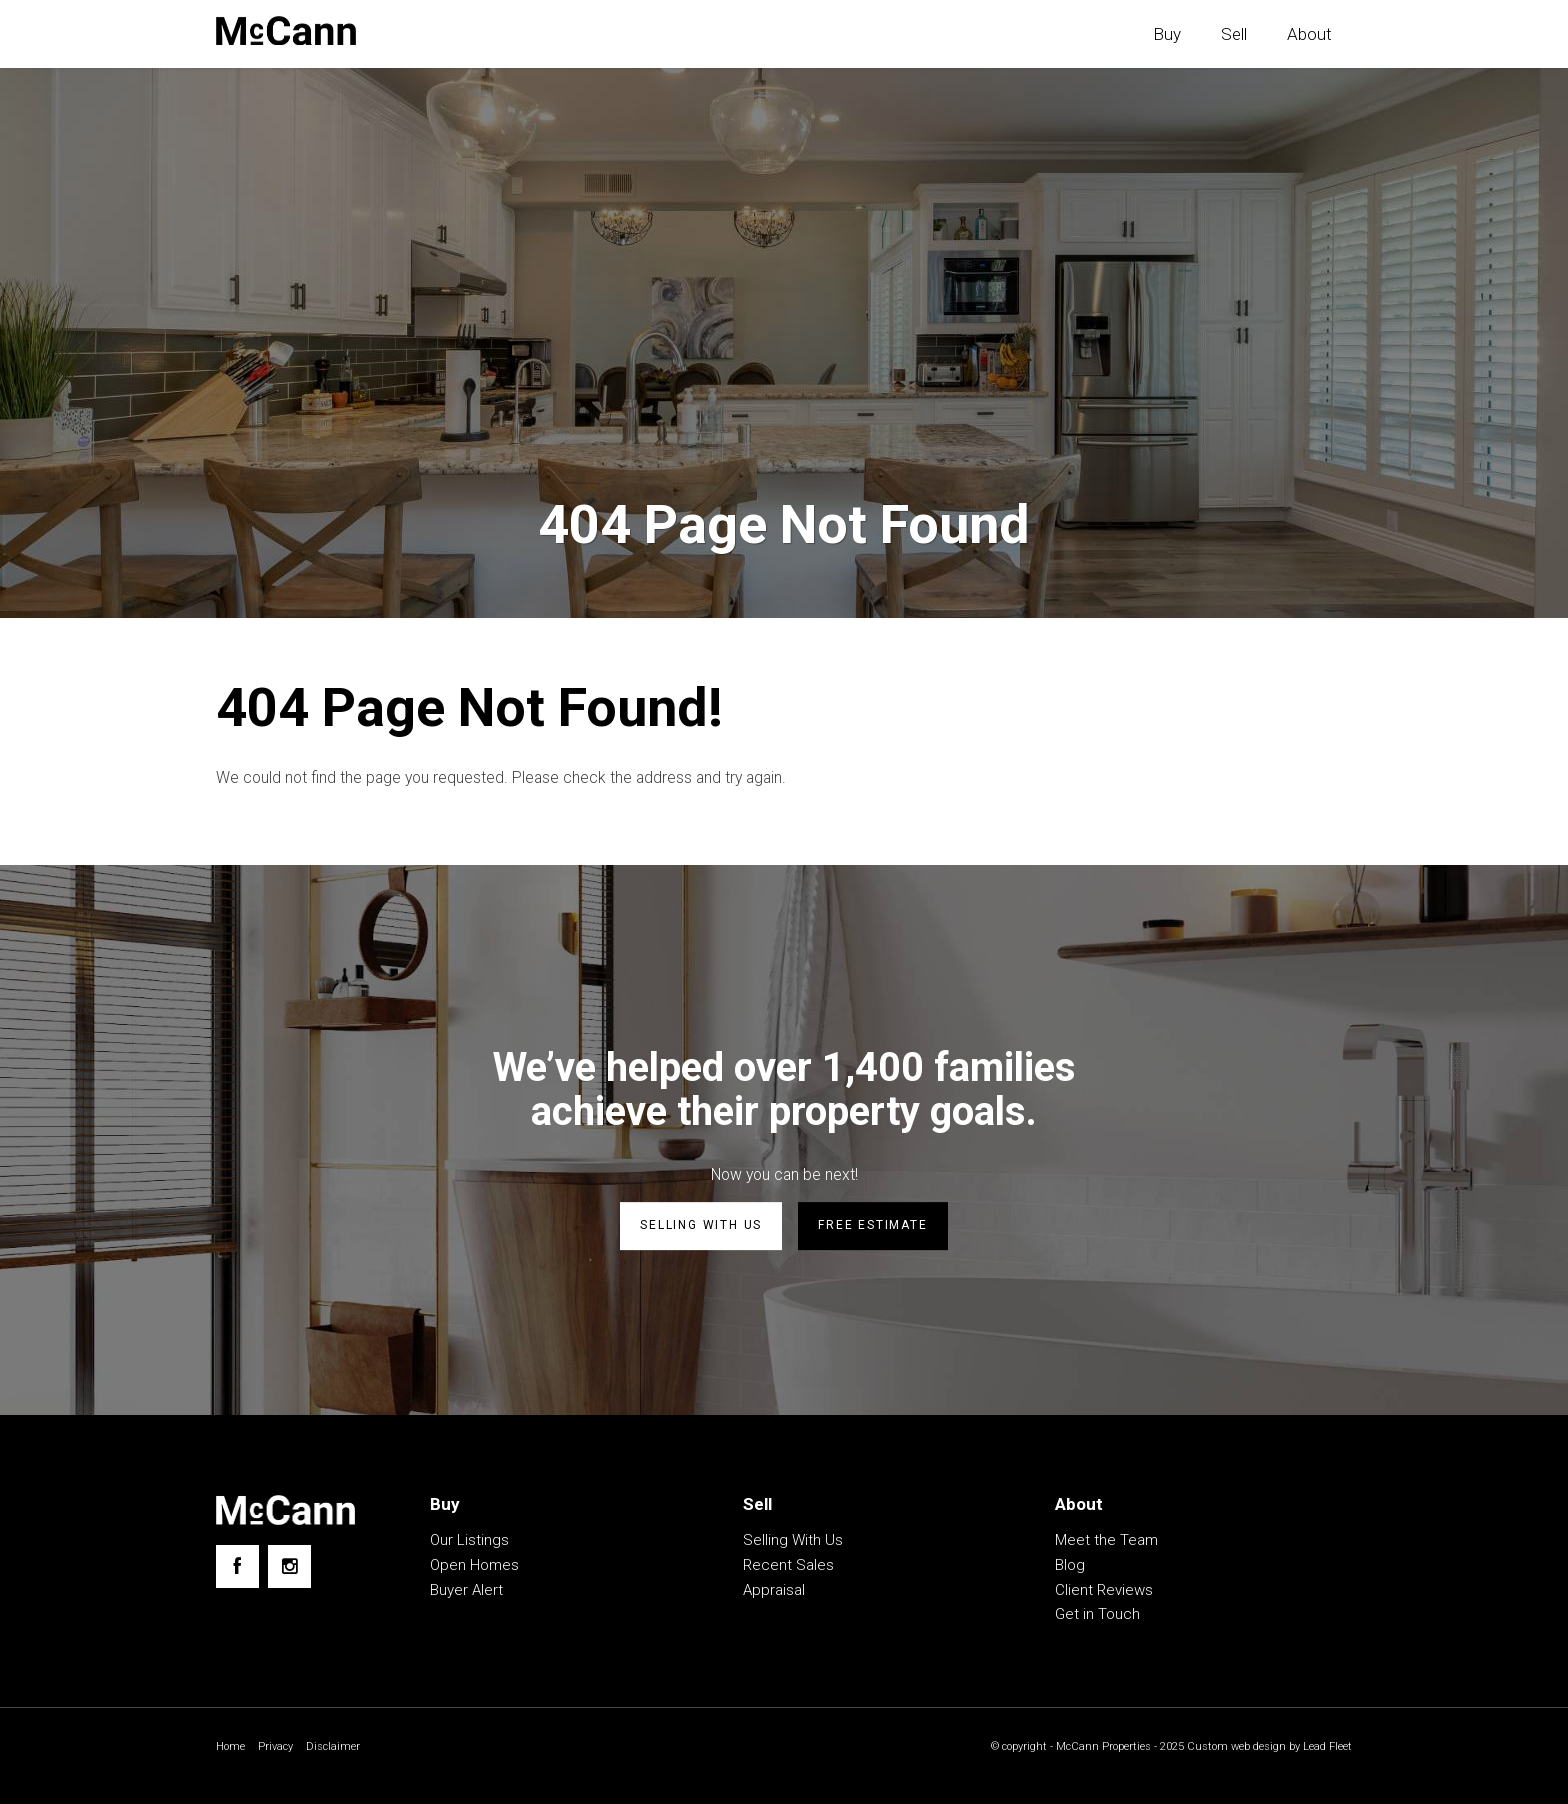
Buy (1167, 34)
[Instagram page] (289, 1568)
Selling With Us (793, 1542)
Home (231, 1749)
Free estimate (872, 1229)
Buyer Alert (466, 1592)
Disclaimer (339, 1749)
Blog (1070, 1567)
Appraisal (774, 1592)
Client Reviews (1104, 1592)
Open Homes (474, 1567)
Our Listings (469, 1542)
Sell (1234, 34)
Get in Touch (1097, 1616)
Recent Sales (788, 1567)
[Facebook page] (237, 1568)
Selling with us (701, 1229)
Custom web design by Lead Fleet (1264, 1749)
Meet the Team (1106, 1542)
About (1309, 34)
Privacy (279, 1749)
